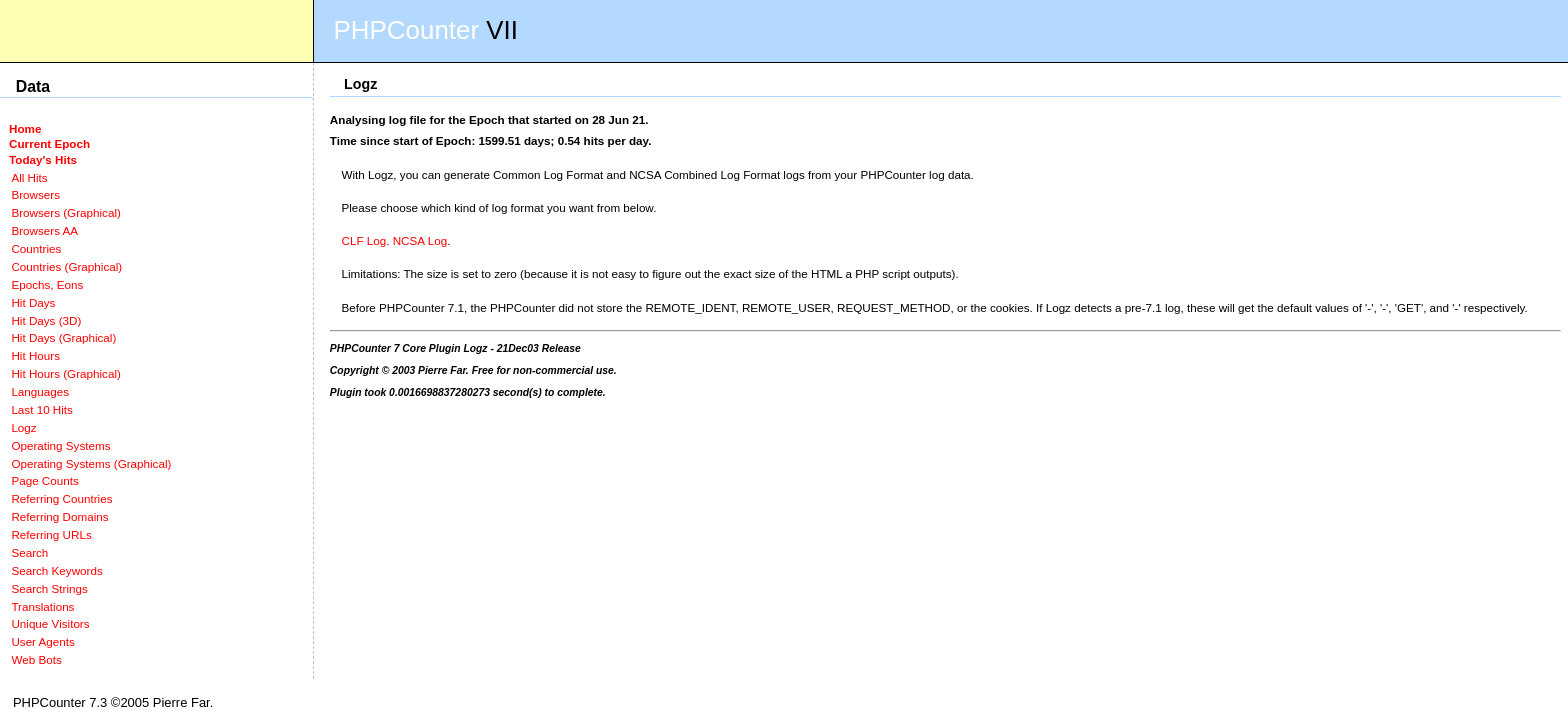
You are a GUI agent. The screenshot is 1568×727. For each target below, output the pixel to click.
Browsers (35, 194)
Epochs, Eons (47, 284)
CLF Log (364, 240)
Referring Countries (61, 498)
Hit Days (33, 302)
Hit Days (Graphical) (63, 337)
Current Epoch (49, 143)
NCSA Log (420, 240)
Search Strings (49, 588)
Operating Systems (60, 445)
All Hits (29, 177)
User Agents (43, 641)
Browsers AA (44, 230)
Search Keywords (56, 570)
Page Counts (44, 480)
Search (29, 552)
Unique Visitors (50, 623)
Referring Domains (59, 516)
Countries (36, 248)
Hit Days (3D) (46, 320)
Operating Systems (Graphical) (91, 463)
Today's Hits (43, 159)
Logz (23, 427)
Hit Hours (35, 355)
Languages (40, 391)
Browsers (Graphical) (65, 212)
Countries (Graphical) (66, 266)
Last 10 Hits (42, 409)
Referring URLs (51, 534)
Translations (42, 606)
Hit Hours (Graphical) (65, 373)
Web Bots (36, 659)
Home (25, 128)
